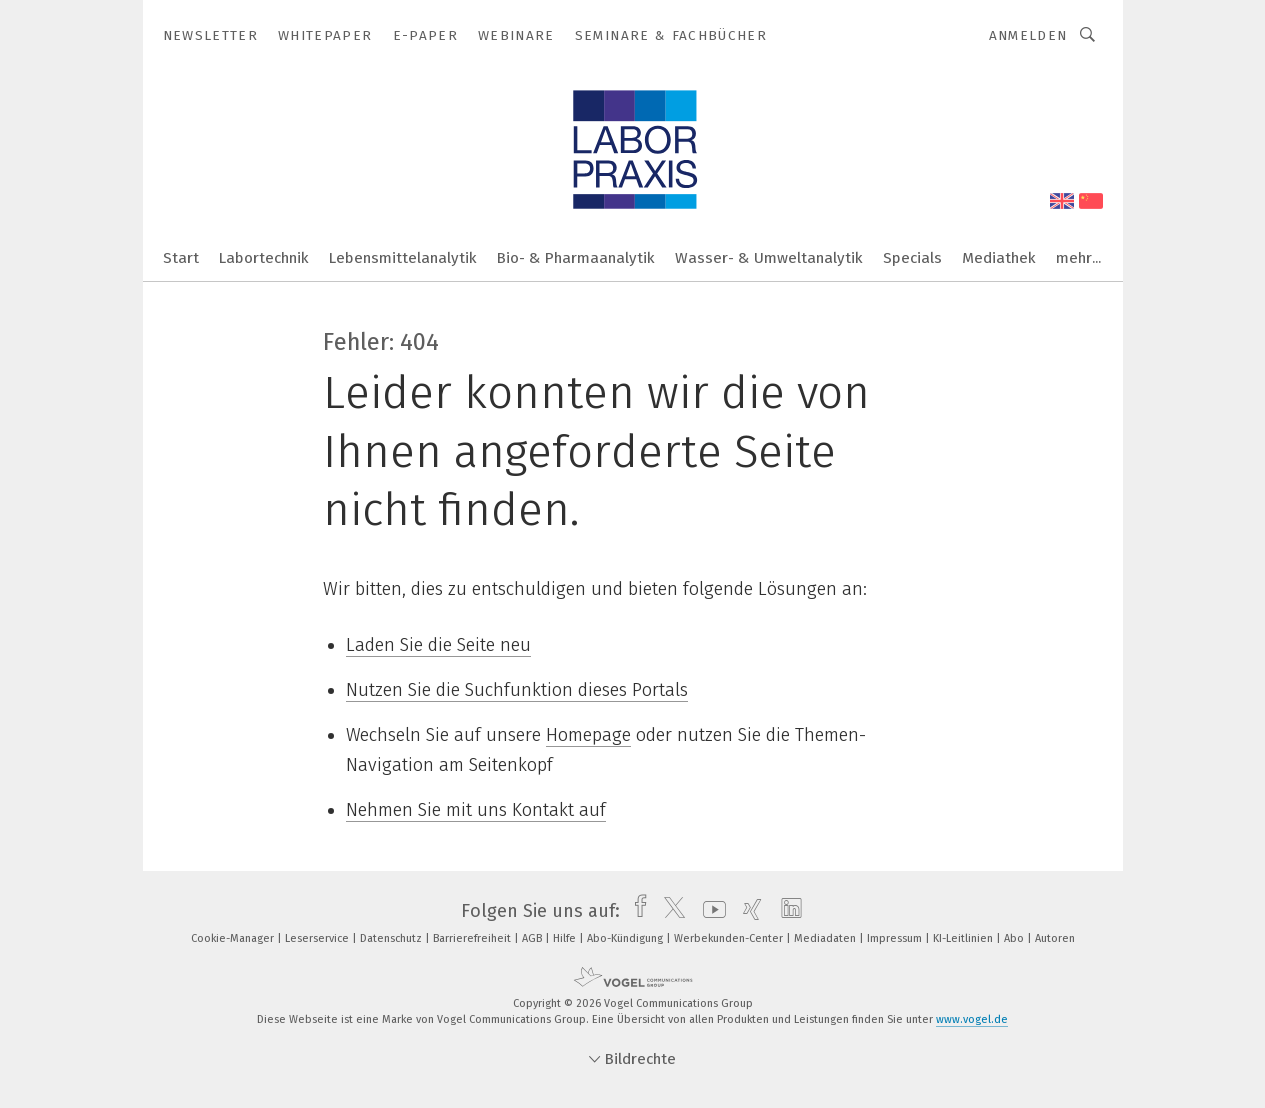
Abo (1015, 938)
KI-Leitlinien (964, 938)
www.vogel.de (972, 1019)
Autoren (1055, 938)
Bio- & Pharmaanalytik (576, 258)
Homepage (588, 735)
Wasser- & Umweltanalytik (769, 258)
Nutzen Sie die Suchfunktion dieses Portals (517, 690)
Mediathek (999, 258)
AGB (533, 938)
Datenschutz (392, 938)
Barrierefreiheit (473, 938)
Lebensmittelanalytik (403, 258)
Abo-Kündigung (626, 938)
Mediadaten (826, 938)
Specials (912, 258)
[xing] (747, 911)
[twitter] (669, 911)
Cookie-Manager (234, 938)
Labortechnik (264, 258)
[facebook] (635, 911)
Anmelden (1028, 35)
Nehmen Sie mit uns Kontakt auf (476, 810)
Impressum (896, 938)
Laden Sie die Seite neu (438, 645)
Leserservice (318, 938)
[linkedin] (786, 911)
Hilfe (566, 938)
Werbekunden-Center (730, 938)
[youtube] (709, 911)
